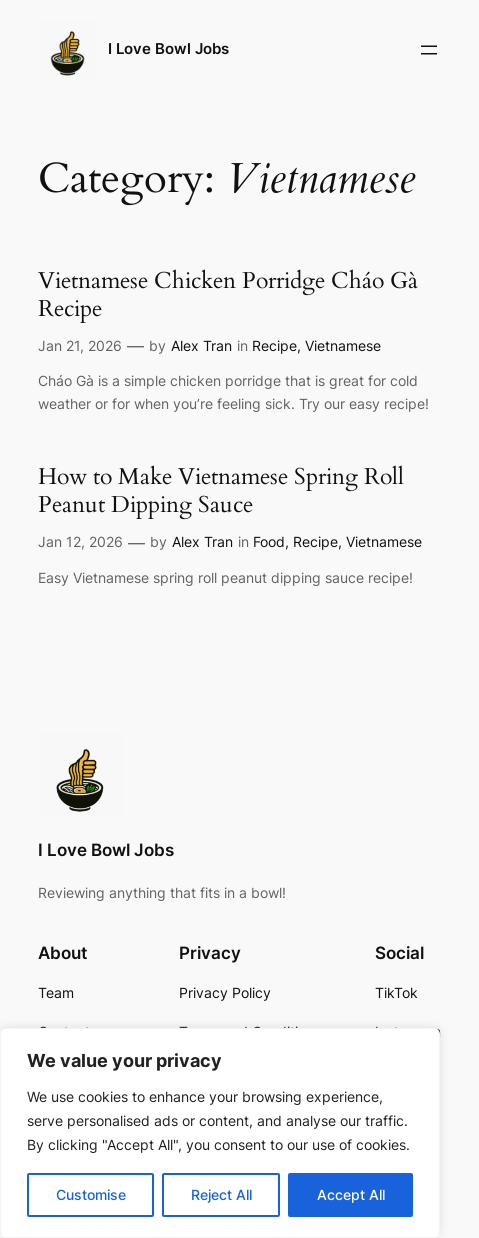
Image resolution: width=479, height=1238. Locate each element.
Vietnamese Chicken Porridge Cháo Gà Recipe (228, 295)
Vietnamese (343, 345)
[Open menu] (429, 50)
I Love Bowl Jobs (168, 49)
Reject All (221, 1194)
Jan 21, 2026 (80, 345)
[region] (220, 1133)
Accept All (351, 1194)
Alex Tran (201, 345)
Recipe (274, 345)
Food (269, 541)
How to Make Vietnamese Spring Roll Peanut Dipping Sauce (221, 491)
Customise (91, 1194)
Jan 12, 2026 (80, 541)
